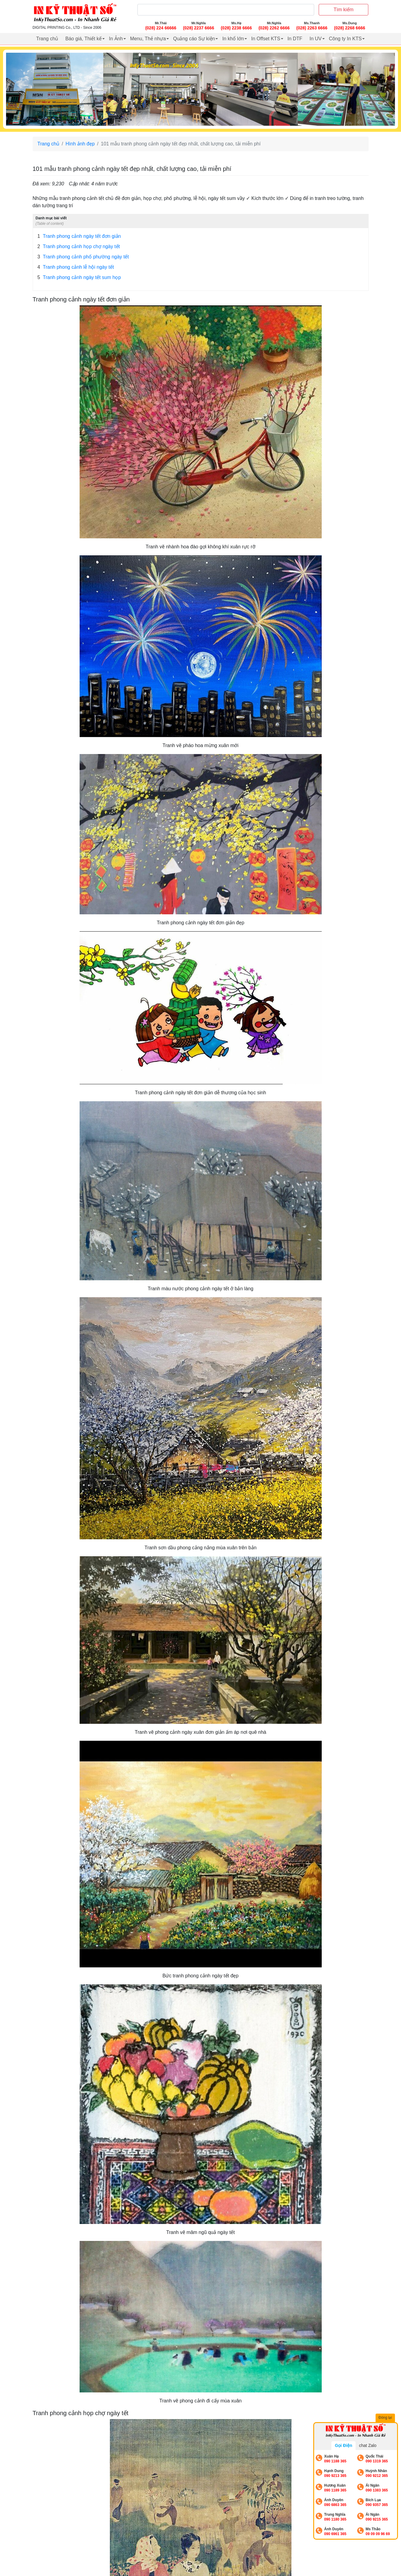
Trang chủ (47, 38)
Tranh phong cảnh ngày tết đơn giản (79, 236)
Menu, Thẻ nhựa (148, 38)
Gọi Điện (343, 2445)
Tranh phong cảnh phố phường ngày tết (83, 257)
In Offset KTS (265, 38)
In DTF (295, 38)
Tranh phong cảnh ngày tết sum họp (79, 277)
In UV (316, 38)
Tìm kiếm (343, 9)
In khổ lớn (233, 38)
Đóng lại (386, 2418)
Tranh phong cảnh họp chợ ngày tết (79, 246)
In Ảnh (116, 38)
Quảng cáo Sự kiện (194, 38)
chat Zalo (367, 2445)
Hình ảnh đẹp (80, 143)
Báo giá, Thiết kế (83, 38)
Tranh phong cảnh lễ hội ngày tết (76, 267)
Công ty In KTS (345, 38)
